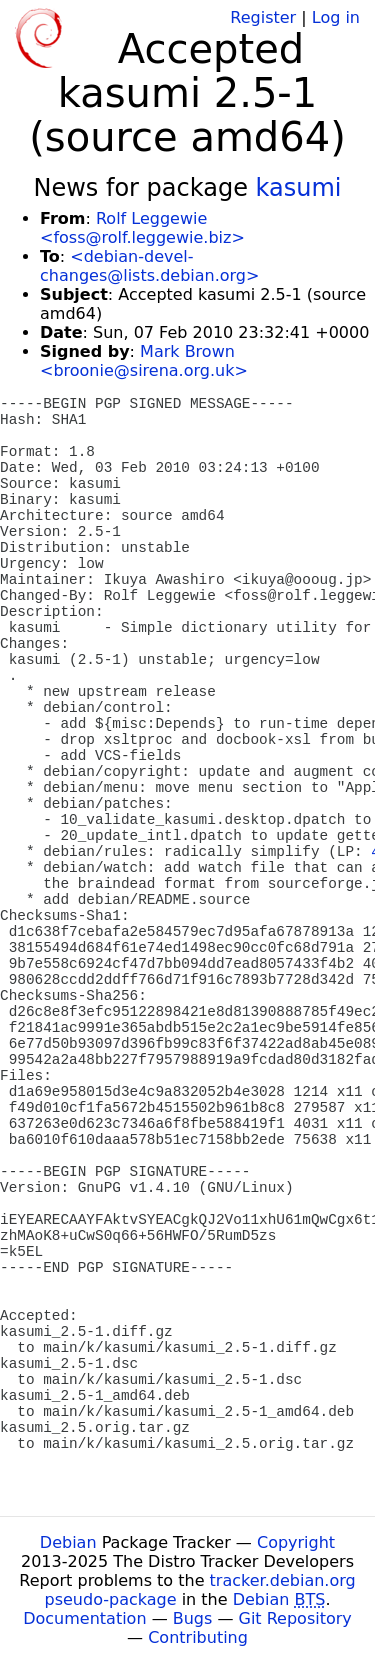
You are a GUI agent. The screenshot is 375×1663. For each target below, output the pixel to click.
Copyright (296, 1542)
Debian (68, 1542)
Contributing (198, 1637)
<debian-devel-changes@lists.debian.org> (149, 266)
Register (263, 17)
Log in (336, 17)
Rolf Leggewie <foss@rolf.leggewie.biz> (142, 228)
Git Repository (295, 1618)
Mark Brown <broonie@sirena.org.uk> (144, 361)
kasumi (299, 188)
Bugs (193, 1618)
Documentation (84, 1618)
